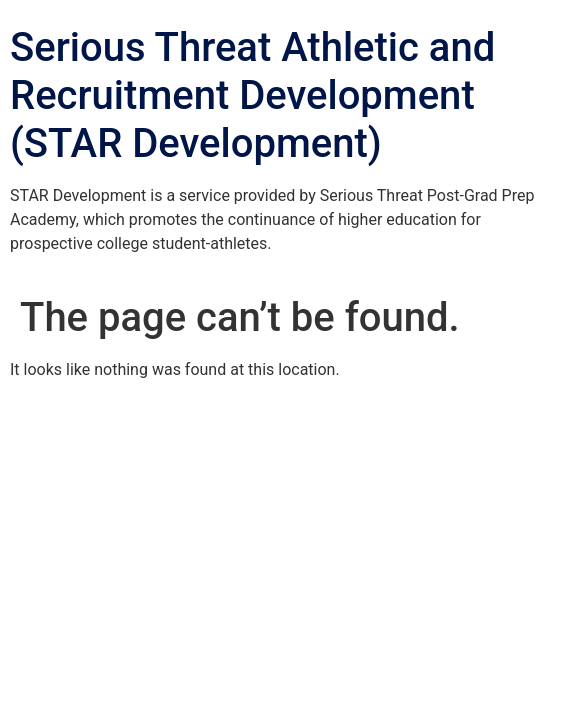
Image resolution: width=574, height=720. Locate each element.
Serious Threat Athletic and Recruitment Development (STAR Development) (252, 95)
